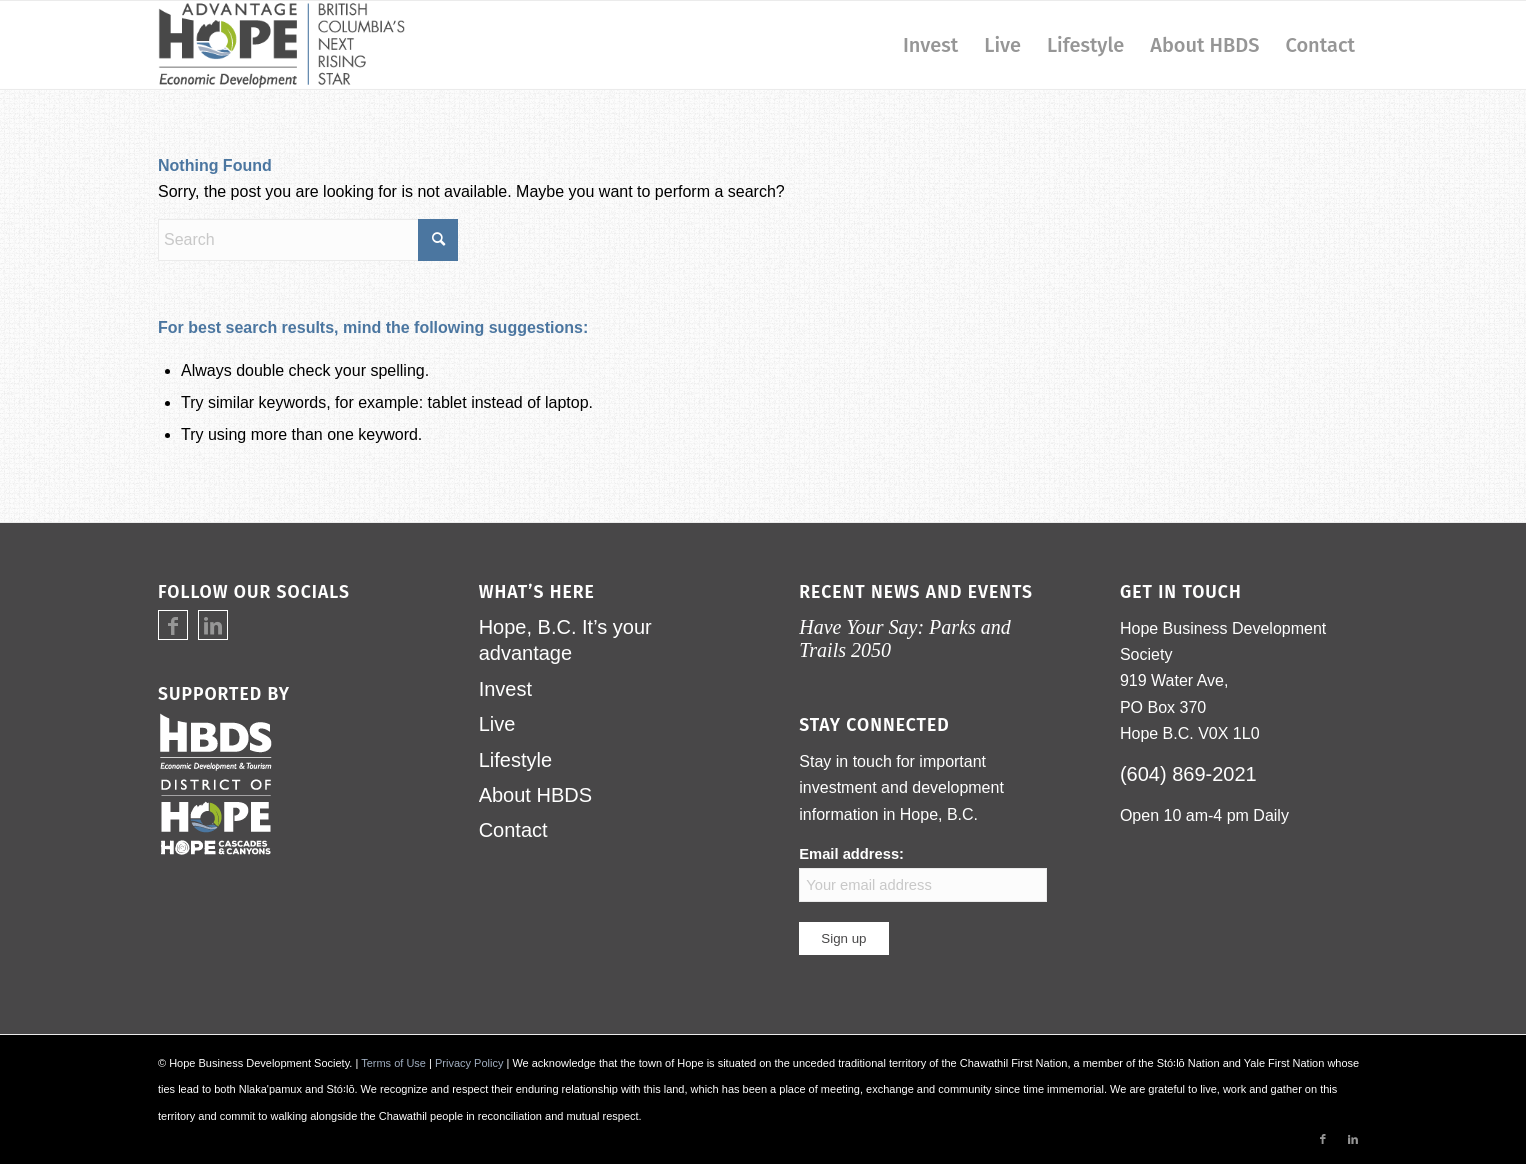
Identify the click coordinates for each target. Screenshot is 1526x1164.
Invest (505, 689)
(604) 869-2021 (1188, 774)
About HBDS (535, 795)
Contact (513, 830)
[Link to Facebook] (173, 626)
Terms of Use (393, 1063)
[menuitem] (930, 45)
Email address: (923, 873)
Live (497, 724)
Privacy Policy (469, 1063)
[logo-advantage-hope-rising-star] (281, 45)
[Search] (308, 240)
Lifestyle (515, 760)
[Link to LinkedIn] (213, 626)
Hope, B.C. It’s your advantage (565, 640)
